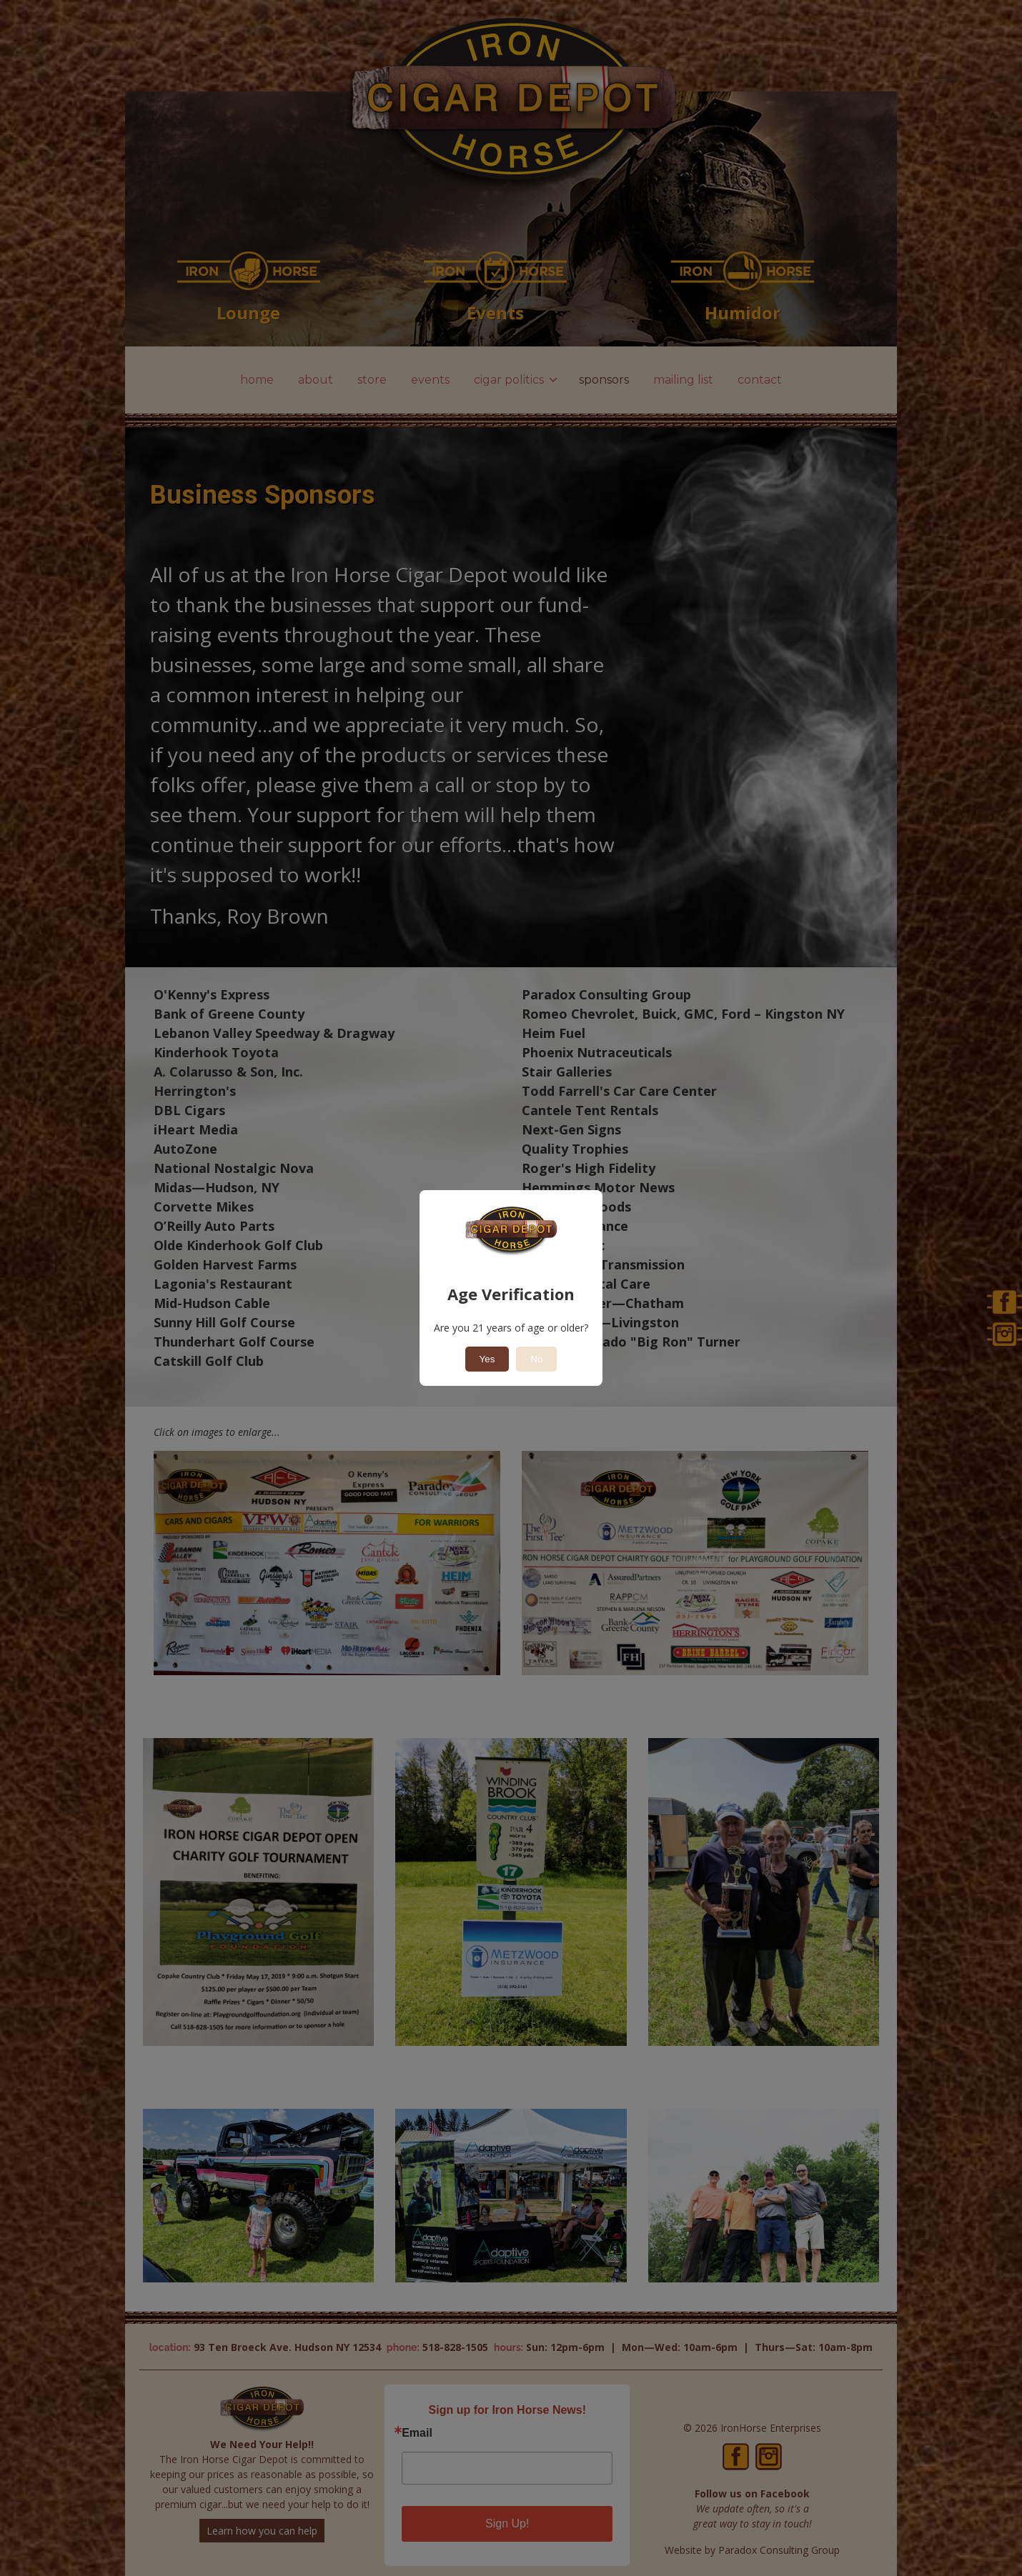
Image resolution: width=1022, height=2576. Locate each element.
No (536, 1359)
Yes (487, 1359)
